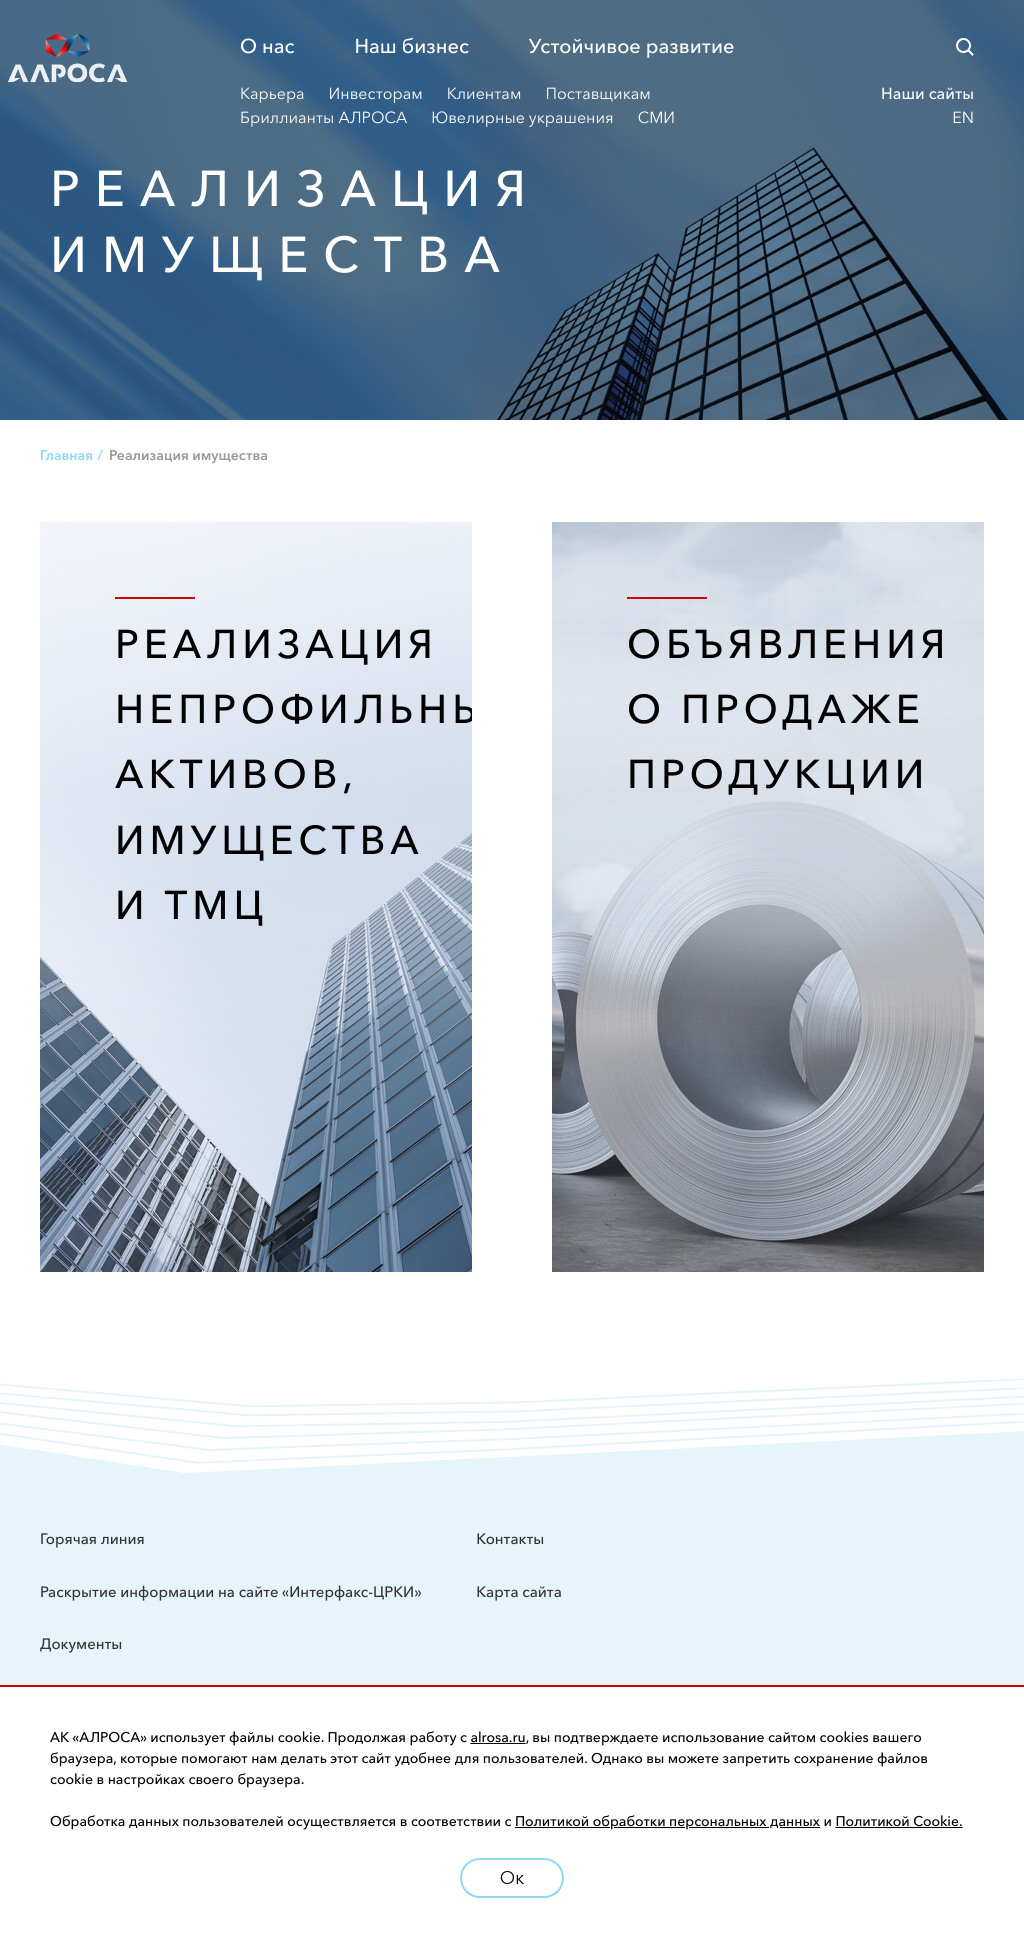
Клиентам (484, 94)
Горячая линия (92, 1538)
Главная (66, 455)
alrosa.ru (497, 1737)
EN (963, 118)
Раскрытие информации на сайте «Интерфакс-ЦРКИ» (232, 1591)
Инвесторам (376, 94)
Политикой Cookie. (898, 1821)
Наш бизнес (411, 47)
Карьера (272, 94)
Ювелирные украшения (522, 118)
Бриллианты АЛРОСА (323, 118)
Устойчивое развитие (632, 47)
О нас (267, 47)
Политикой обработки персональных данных (667, 1821)
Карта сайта (519, 1591)
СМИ (656, 118)
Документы (81, 1643)
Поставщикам (597, 94)
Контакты (510, 1538)
